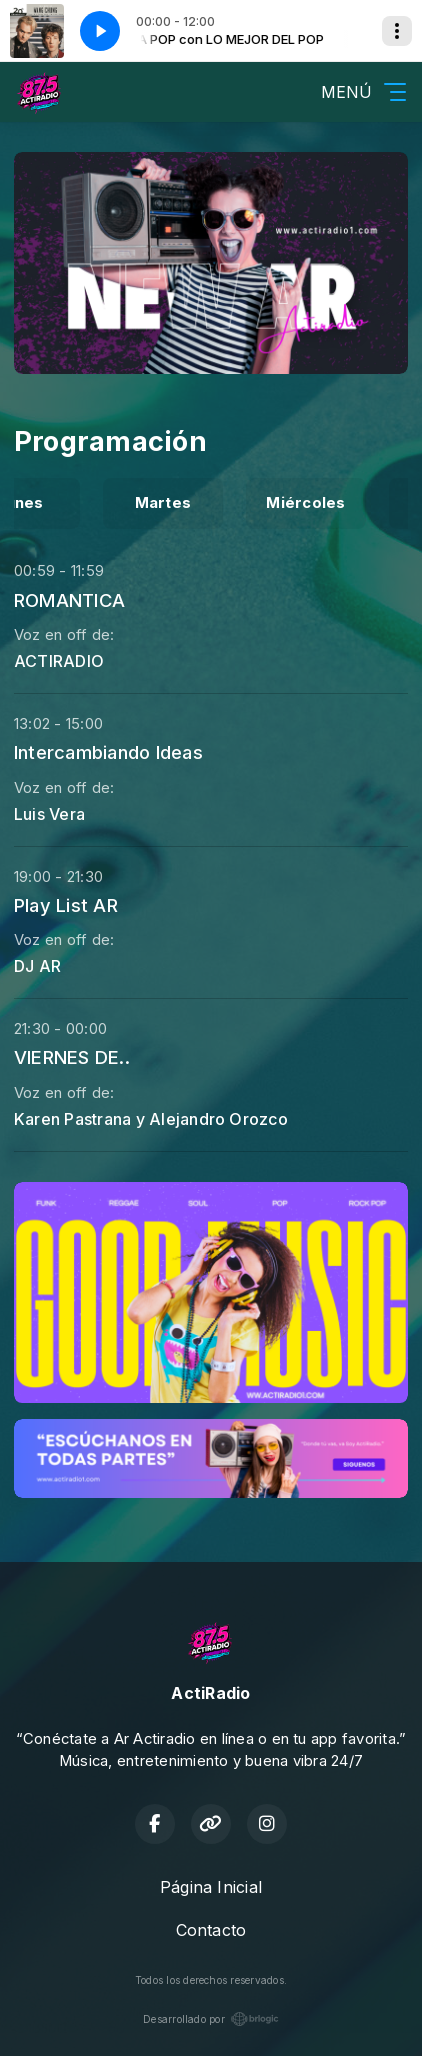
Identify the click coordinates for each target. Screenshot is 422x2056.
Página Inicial (211, 1887)
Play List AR (66, 905)
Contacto (211, 1930)
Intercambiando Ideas (108, 752)
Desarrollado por (211, 2019)
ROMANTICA (69, 600)
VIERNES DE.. (72, 1057)
